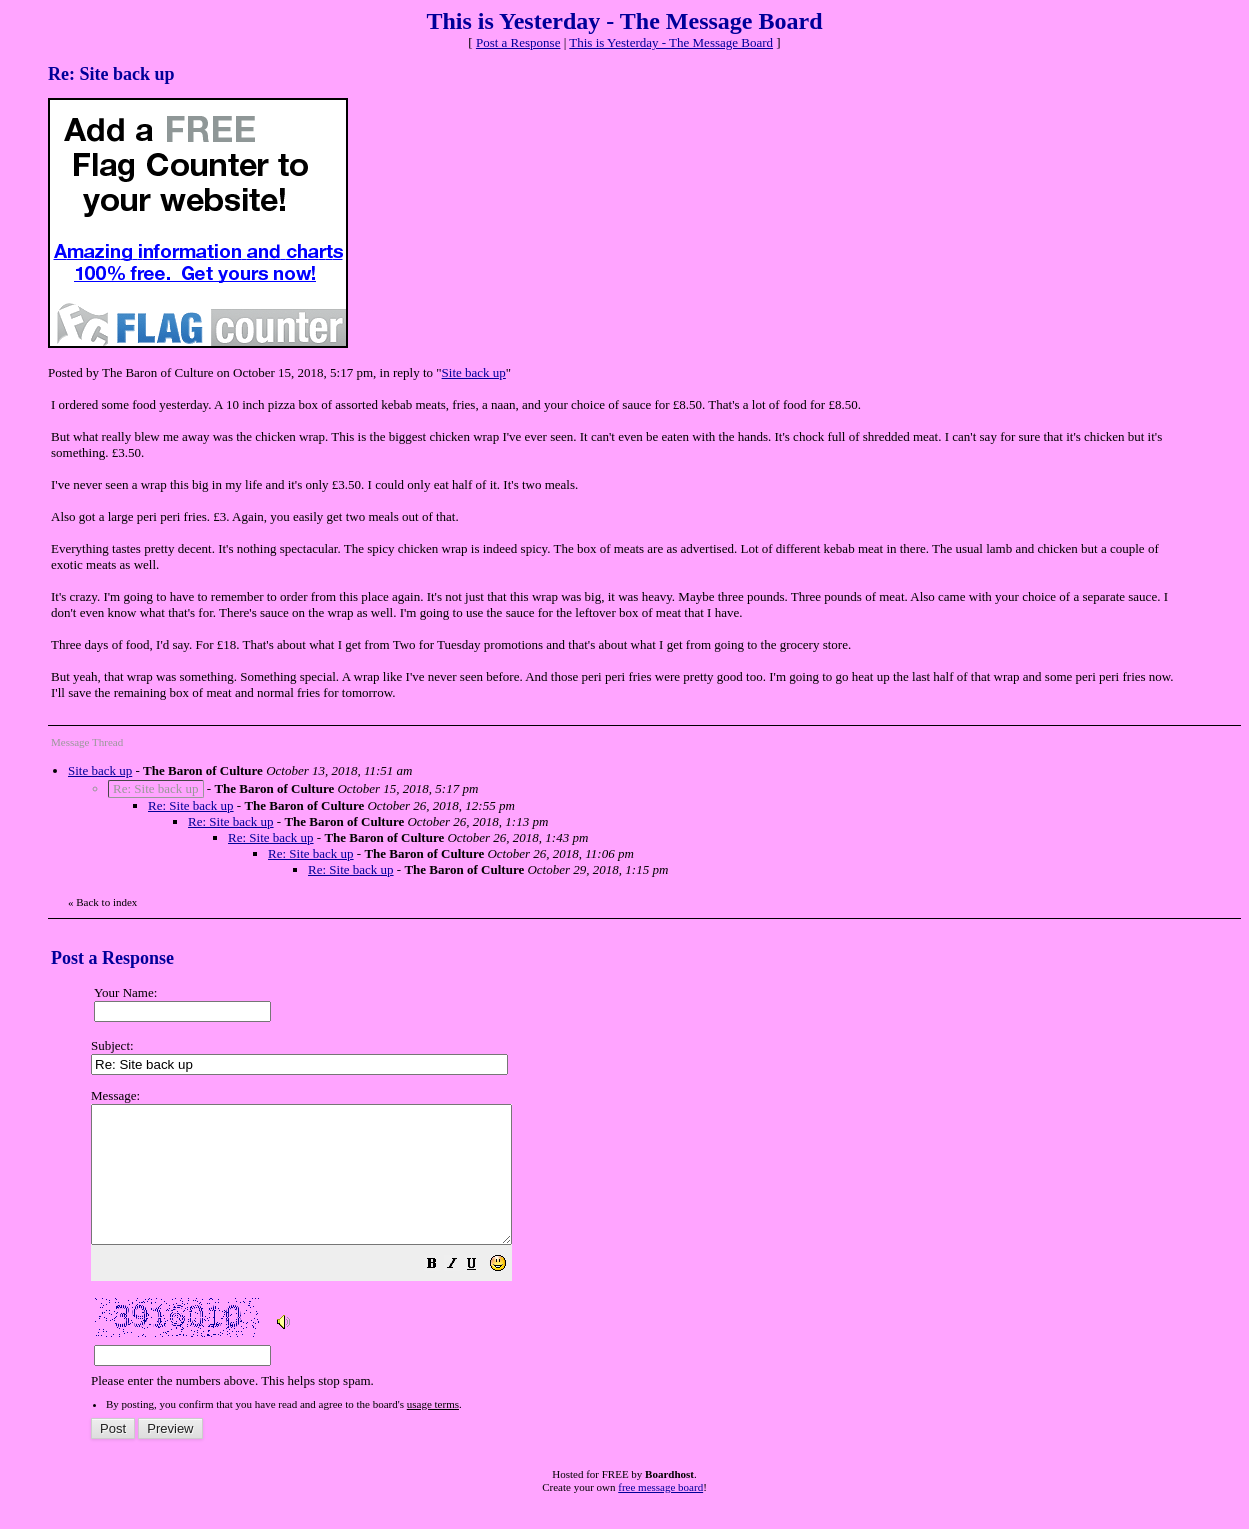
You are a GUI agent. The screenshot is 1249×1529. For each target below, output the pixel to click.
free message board (660, 1514)
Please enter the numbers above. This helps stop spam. (658, 1252)
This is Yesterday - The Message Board (671, 42)
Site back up (474, 372)
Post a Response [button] (518, 42)
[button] (482, 1293)
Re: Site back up (191, 805)
